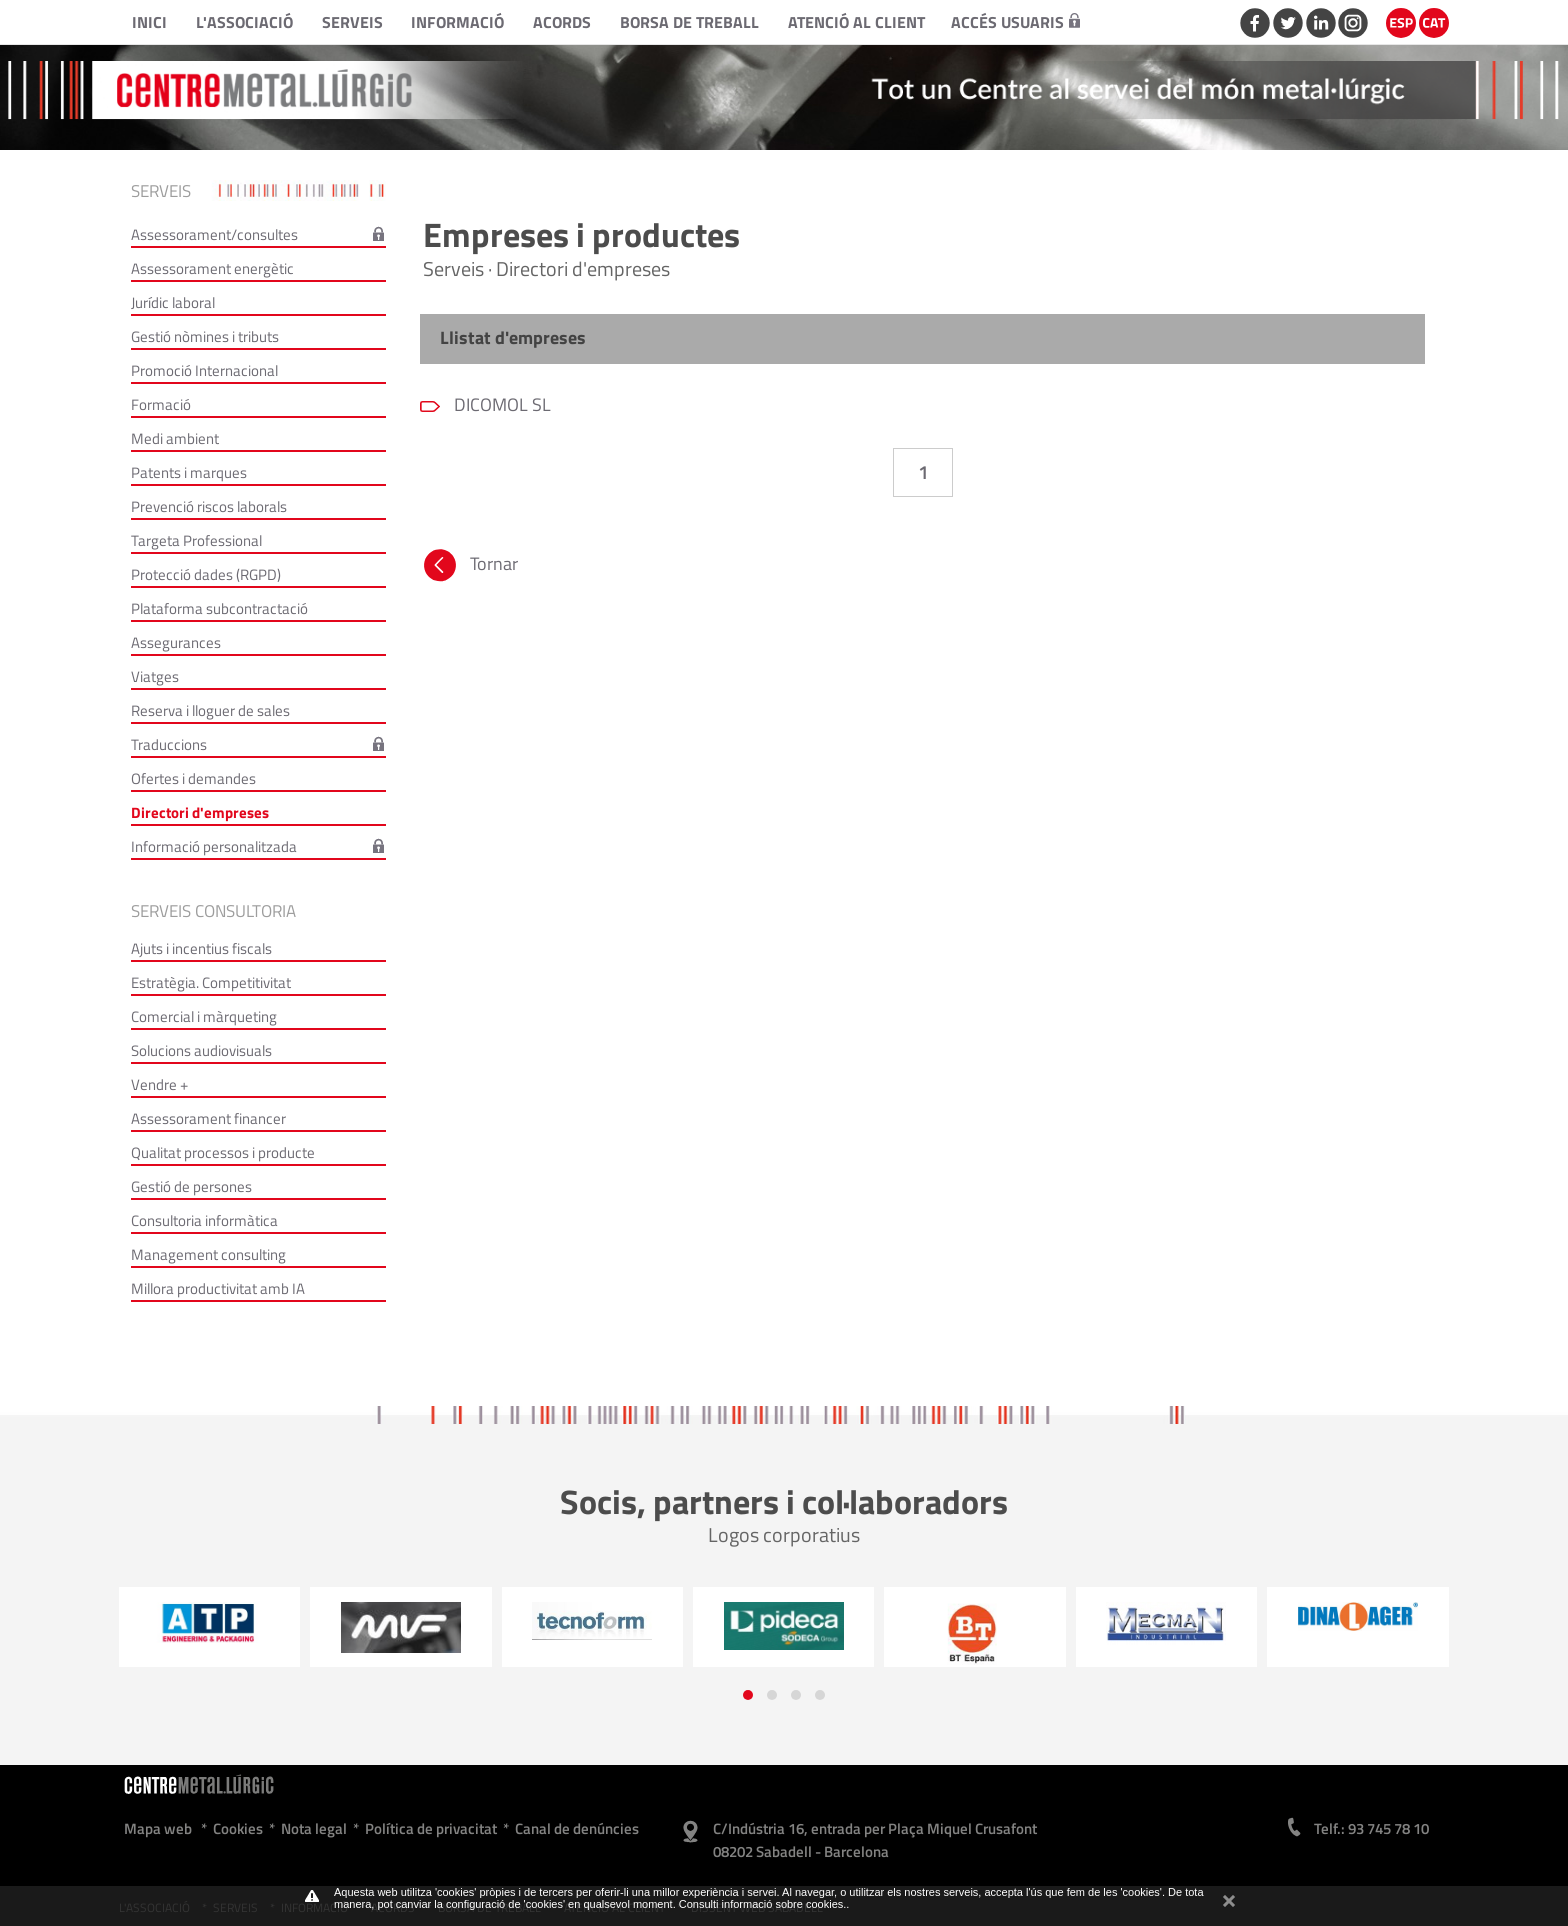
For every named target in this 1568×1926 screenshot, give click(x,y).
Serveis (352, 22)
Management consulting (208, 1254)
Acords (562, 22)
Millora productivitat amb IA (218, 1288)
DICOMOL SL (500, 404)
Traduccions (169, 744)
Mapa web (158, 1828)
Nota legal (314, 1828)
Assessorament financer (208, 1118)
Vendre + (159, 1084)
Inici (149, 22)
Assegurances (176, 642)
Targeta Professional (196, 540)
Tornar (469, 568)
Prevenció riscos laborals (209, 506)
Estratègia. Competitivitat (211, 982)
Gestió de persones (191, 1186)
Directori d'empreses (200, 812)
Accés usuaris (1015, 22)
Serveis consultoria (213, 911)
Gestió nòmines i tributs (205, 336)
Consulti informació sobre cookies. (763, 1904)
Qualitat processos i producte (223, 1152)
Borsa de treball (689, 22)
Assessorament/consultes (214, 234)
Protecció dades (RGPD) (206, 574)
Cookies (238, 1828)
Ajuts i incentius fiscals (201, 948)
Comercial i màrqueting (204, 1016)
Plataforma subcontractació (219, 608)
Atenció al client (856, 22)
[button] (748, 1695)
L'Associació (244, 22)
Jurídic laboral (173, 302)
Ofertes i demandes (193, 778)
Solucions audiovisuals (201, 1050)
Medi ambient (175, 438)
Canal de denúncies (577, 1828)
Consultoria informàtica (204, 1220)
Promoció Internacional (204, 370)
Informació (457, 22)
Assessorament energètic (212, 268)
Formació (161, 404)
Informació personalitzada (214, 846)
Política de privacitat (431, 1828)
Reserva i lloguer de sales (210, 710)
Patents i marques (189, 472)
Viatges (155, 676)
